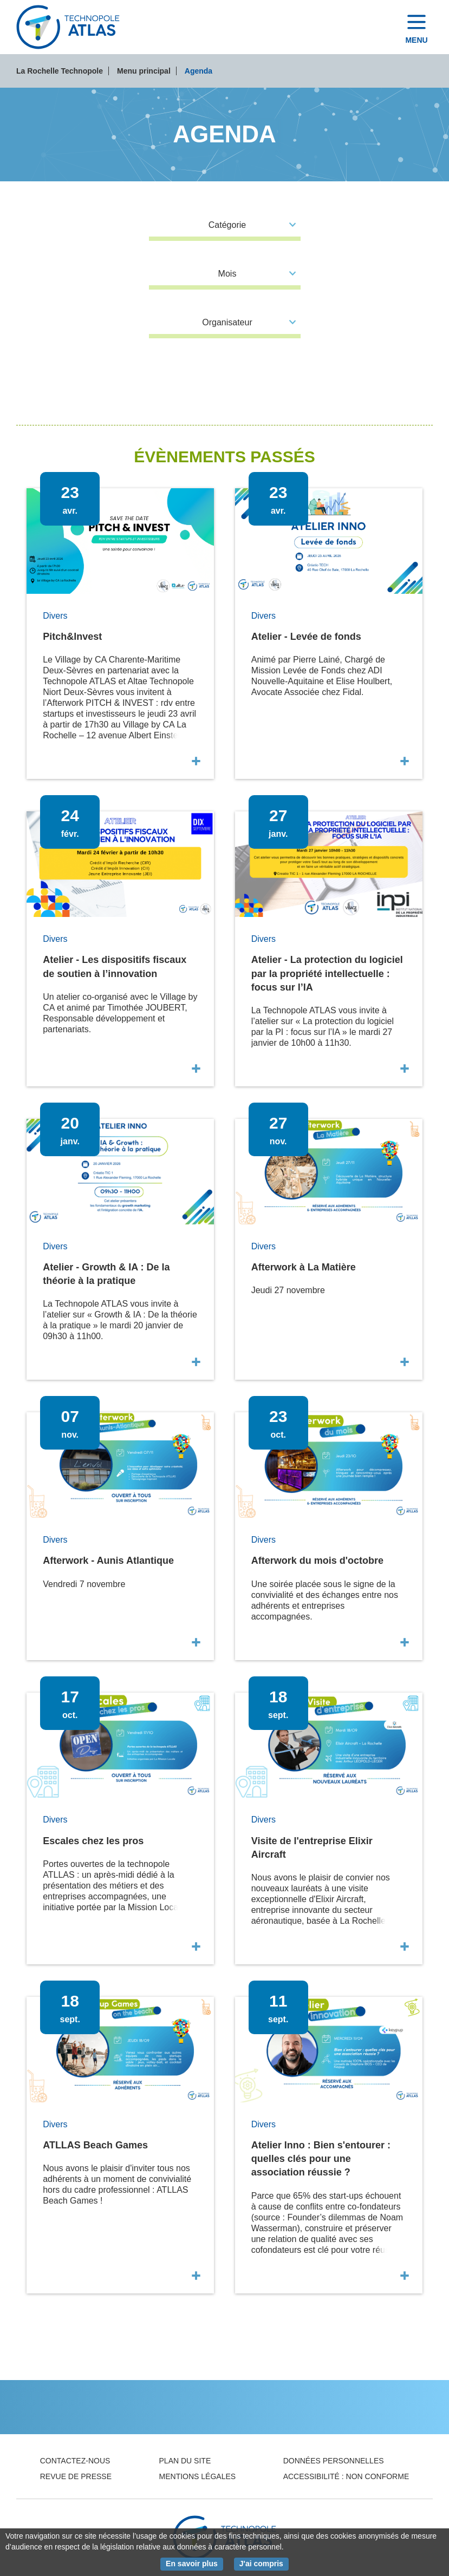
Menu (416, 40)
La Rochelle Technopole (59, 71)
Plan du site (185, 2460)
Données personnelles (333, 2460)
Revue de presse (76, 2476)
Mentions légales (197, 2476)
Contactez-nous (75, 2460)
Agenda (198, 71)
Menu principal (144, 71)
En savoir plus (194, 2563)
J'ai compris (264, 2563)
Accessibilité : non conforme (346, 2476)
